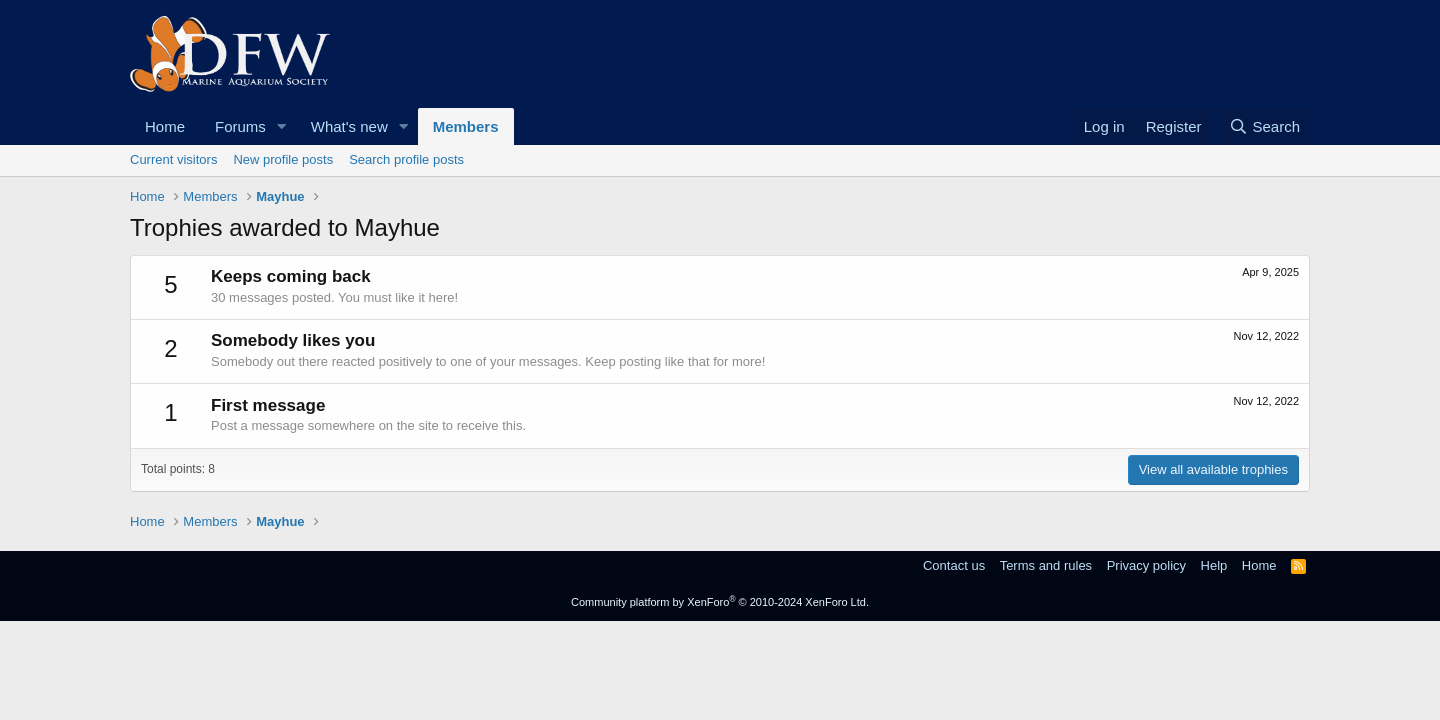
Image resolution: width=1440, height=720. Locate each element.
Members (466, 126)
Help (1214, 565)
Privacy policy (1146, 565)
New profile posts (283, 159)
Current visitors (173, 159)
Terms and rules (1046, 565)
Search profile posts (406, 159)
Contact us (954, 565)
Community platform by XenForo (720, 602)
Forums (240, 126)
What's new (349, 126)
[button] (282, 126)
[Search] (1264, 126)
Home (165, 126)
